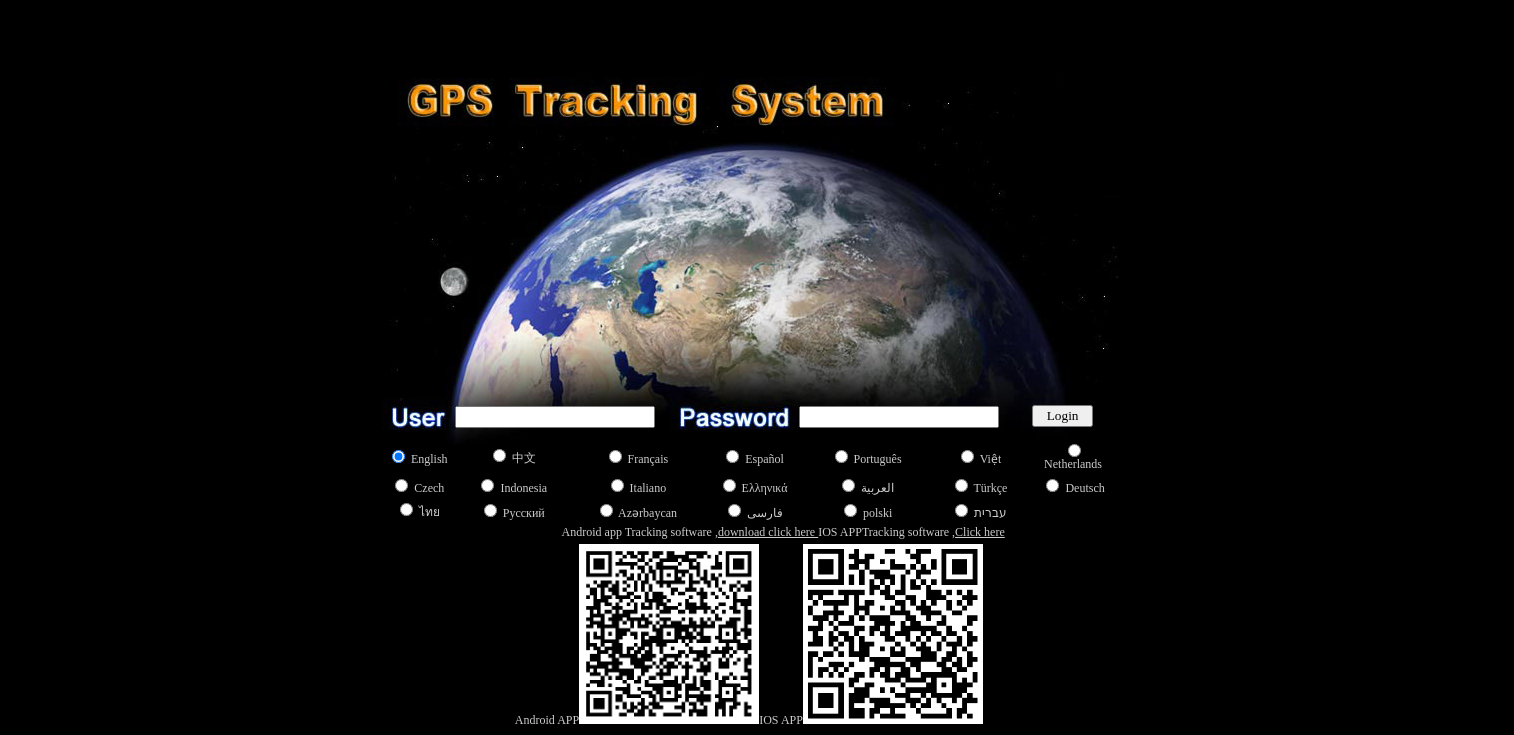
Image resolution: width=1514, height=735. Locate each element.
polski (877, 513)
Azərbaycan (647, 513)
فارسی (765, 513)
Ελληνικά (765, 488)
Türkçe (990, 488)
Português (878, 459)
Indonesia (523, 488)
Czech (429, 488)
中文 (524, 458)
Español (764, 459)
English (429, 459)
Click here (980, 532)
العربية (877, 488)
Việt (991, 459)
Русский (524, 513)
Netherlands (1073, 464)
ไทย (429, 512)
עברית (990, 513)
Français (648, 459)
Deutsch (1084, 488)
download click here (768, 532)
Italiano (648, 488)
